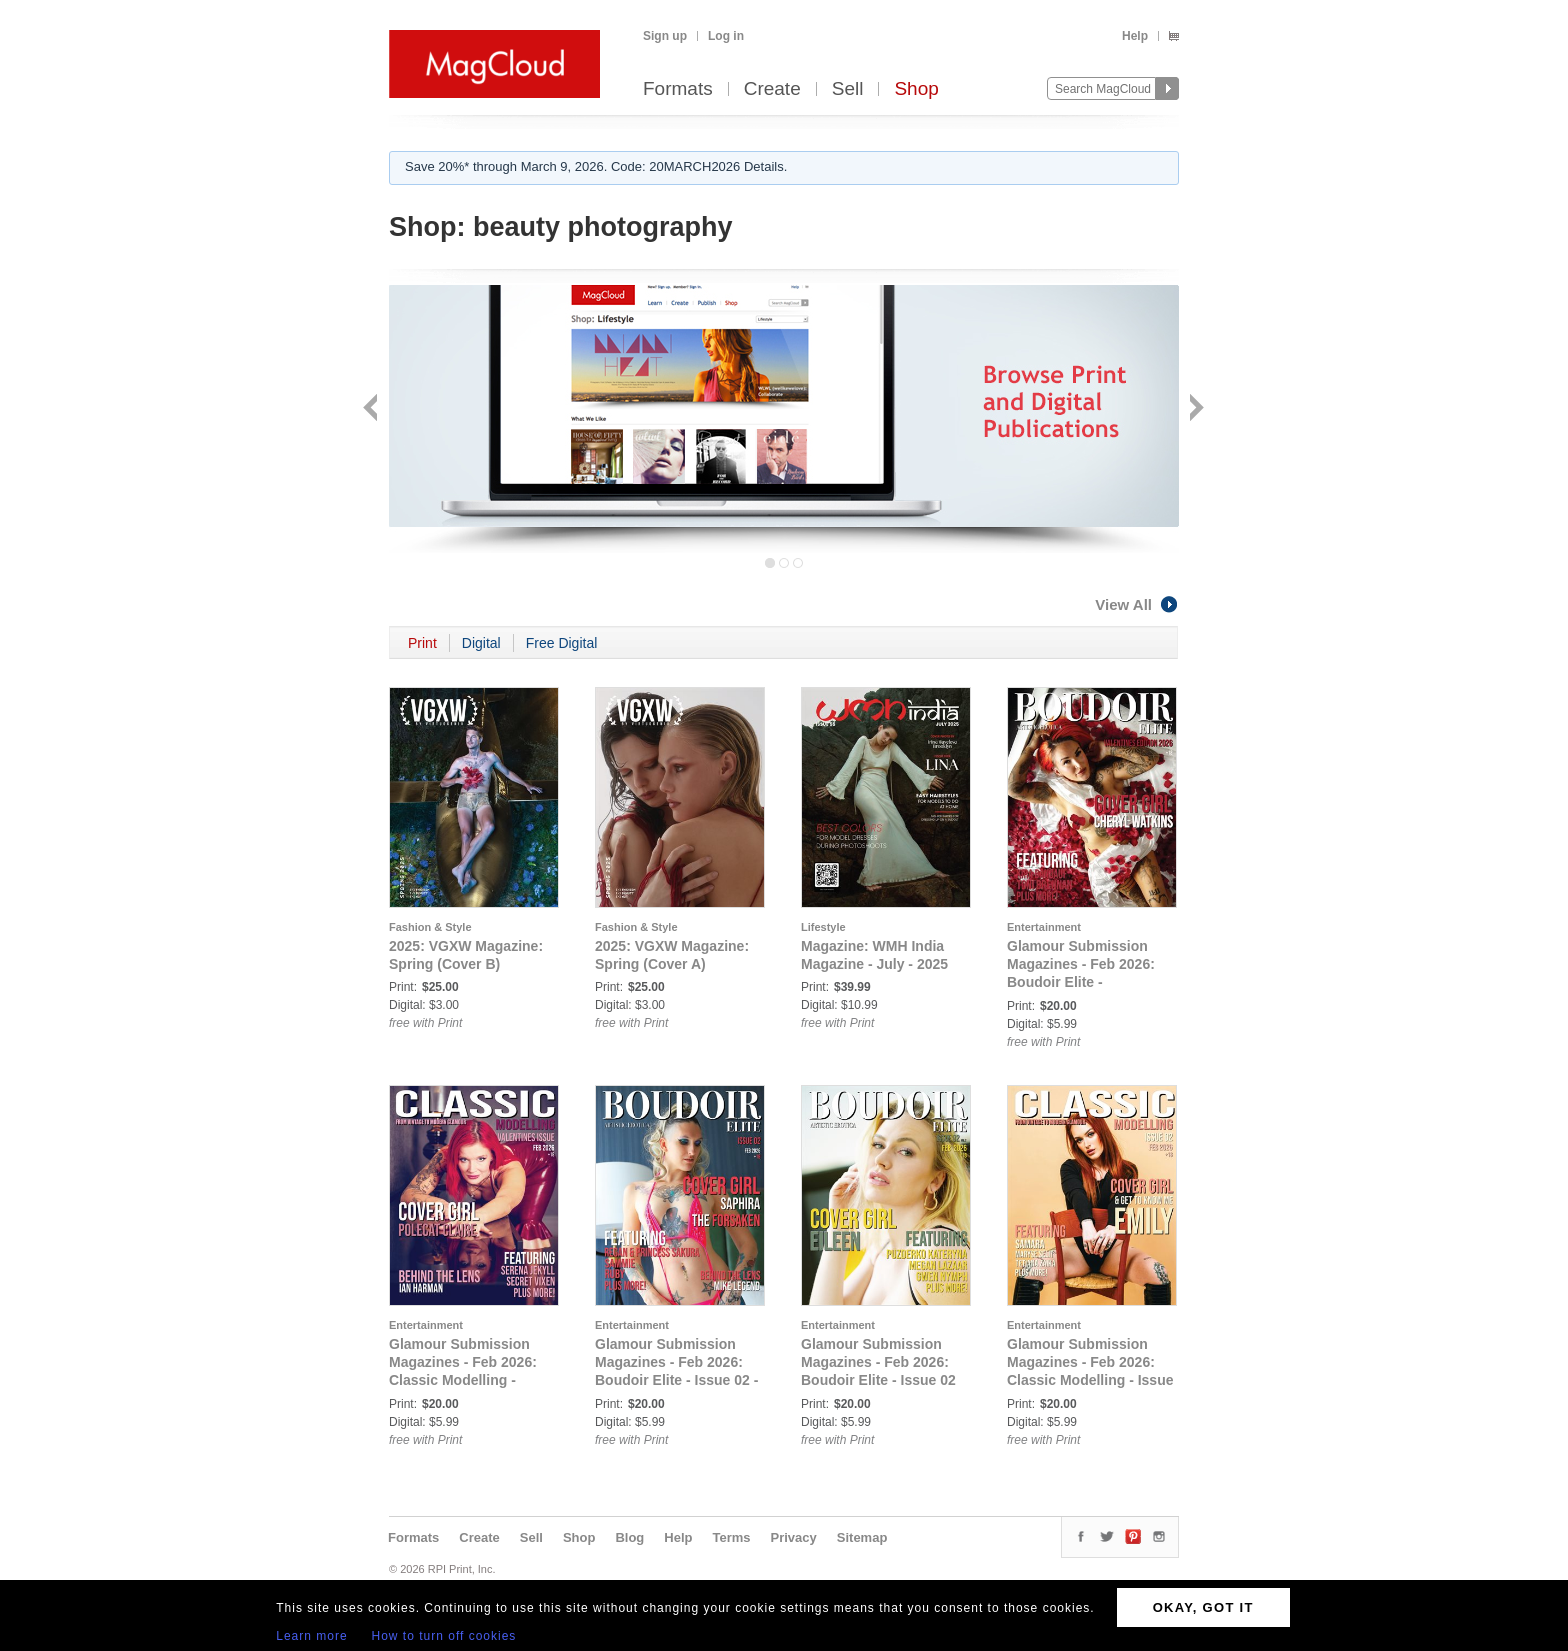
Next (1194, 409)
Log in (726, 36)
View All (1137, 604)
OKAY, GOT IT (1203, 1607)
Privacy (794, 1537)
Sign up (665, 36)
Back (372, 409)
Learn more (311, 1636)
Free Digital (562, 643)
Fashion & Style (430, 927)
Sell (848, 89)
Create (772, 89)
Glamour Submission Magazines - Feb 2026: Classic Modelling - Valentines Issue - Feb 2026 (463, 1380)
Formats (678, 89)
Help (1135, 36)
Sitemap (862, 1537)
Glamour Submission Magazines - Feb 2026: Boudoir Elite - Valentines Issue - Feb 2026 (1081, 982)
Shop (916, 89)
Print (422, 643)
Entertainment (1044, 927)
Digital (481, 643)
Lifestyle (823, 927)
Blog (629, 1537)
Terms (731, 1537)
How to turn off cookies (444, 1636)
